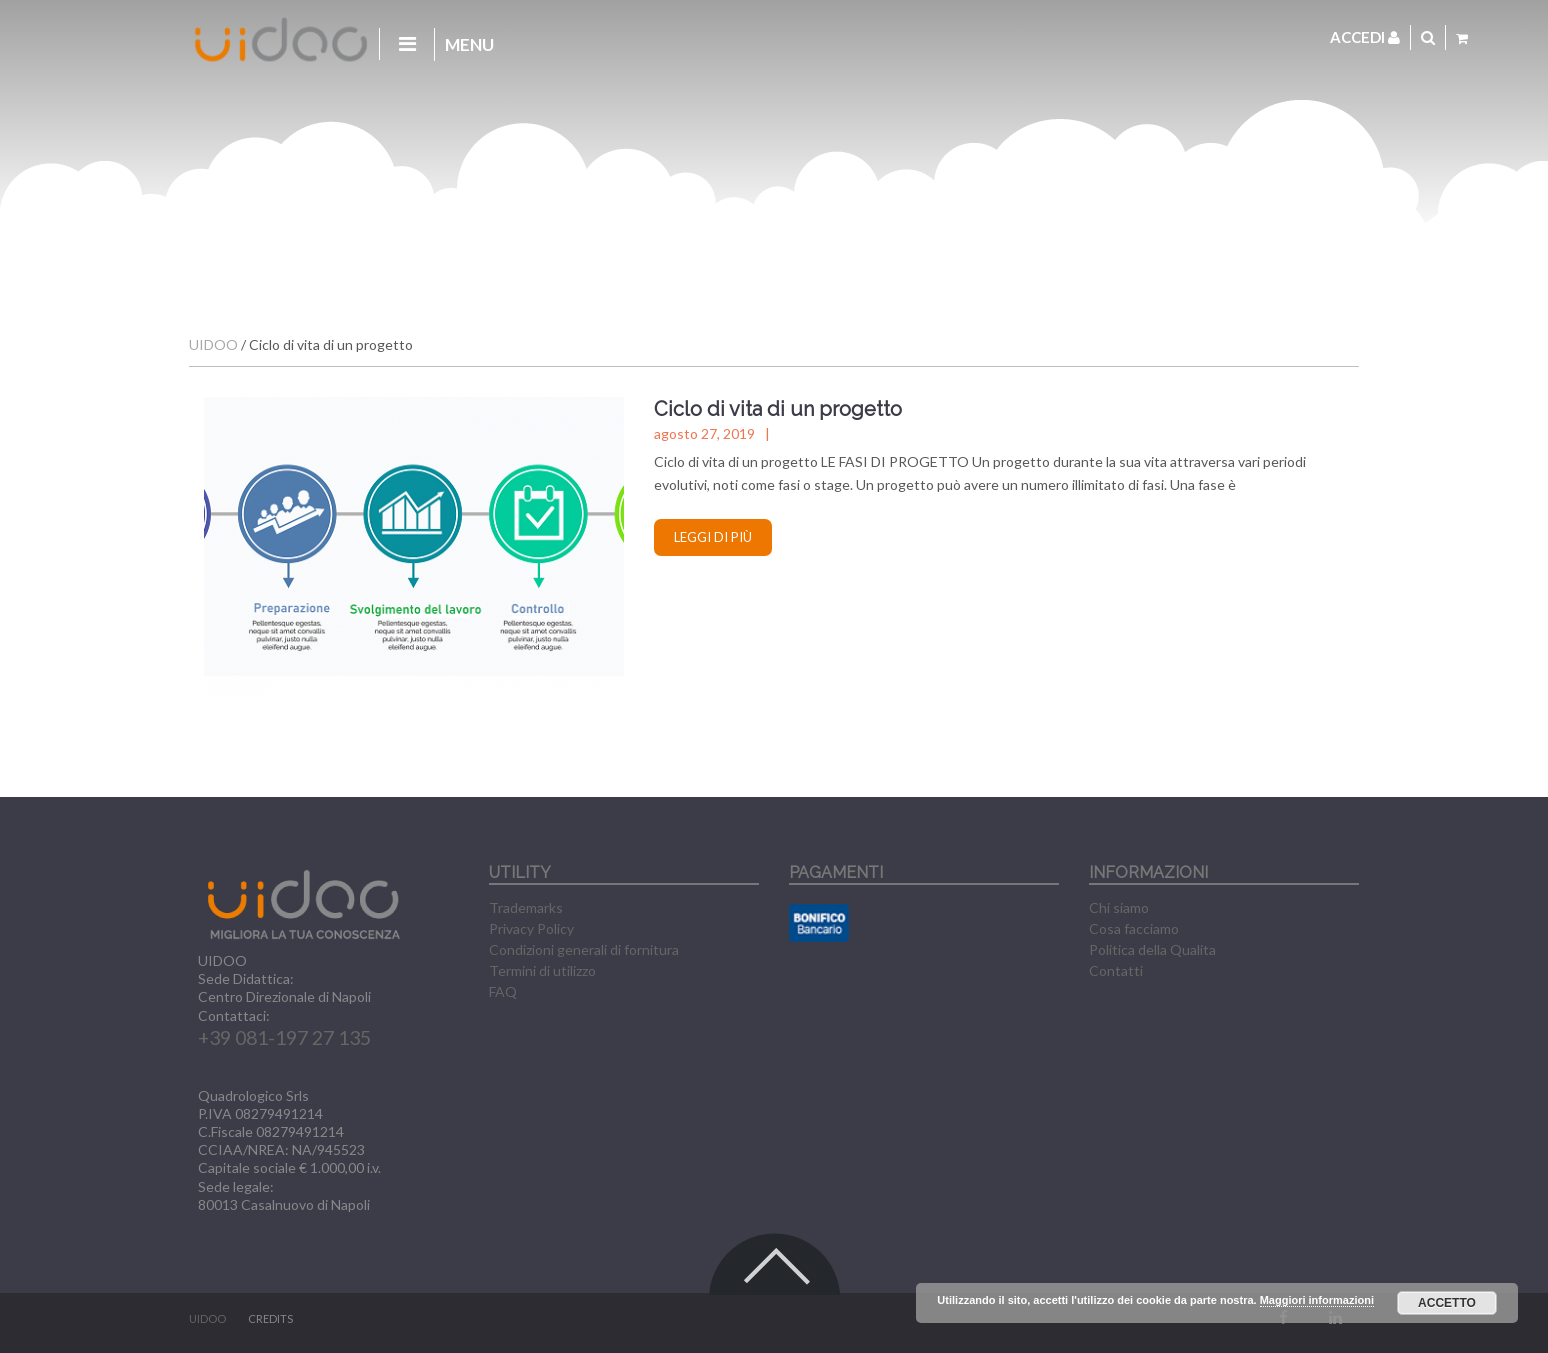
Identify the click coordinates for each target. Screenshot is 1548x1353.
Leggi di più (713, 537)
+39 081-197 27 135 (284, 1037)
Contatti (1116, 970)
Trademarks (526, 907)
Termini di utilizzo (542, 970)
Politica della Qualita (1152, 949)
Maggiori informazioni (1317, 1300)
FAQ (503, 991)
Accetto (1447, 1303)
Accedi (1365, 37)
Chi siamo (1119, 907)
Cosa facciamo (1134, 928)
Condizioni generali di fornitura (584, 949)
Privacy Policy (531, 928)
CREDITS (270, 1318)
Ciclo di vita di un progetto (778, 409)
